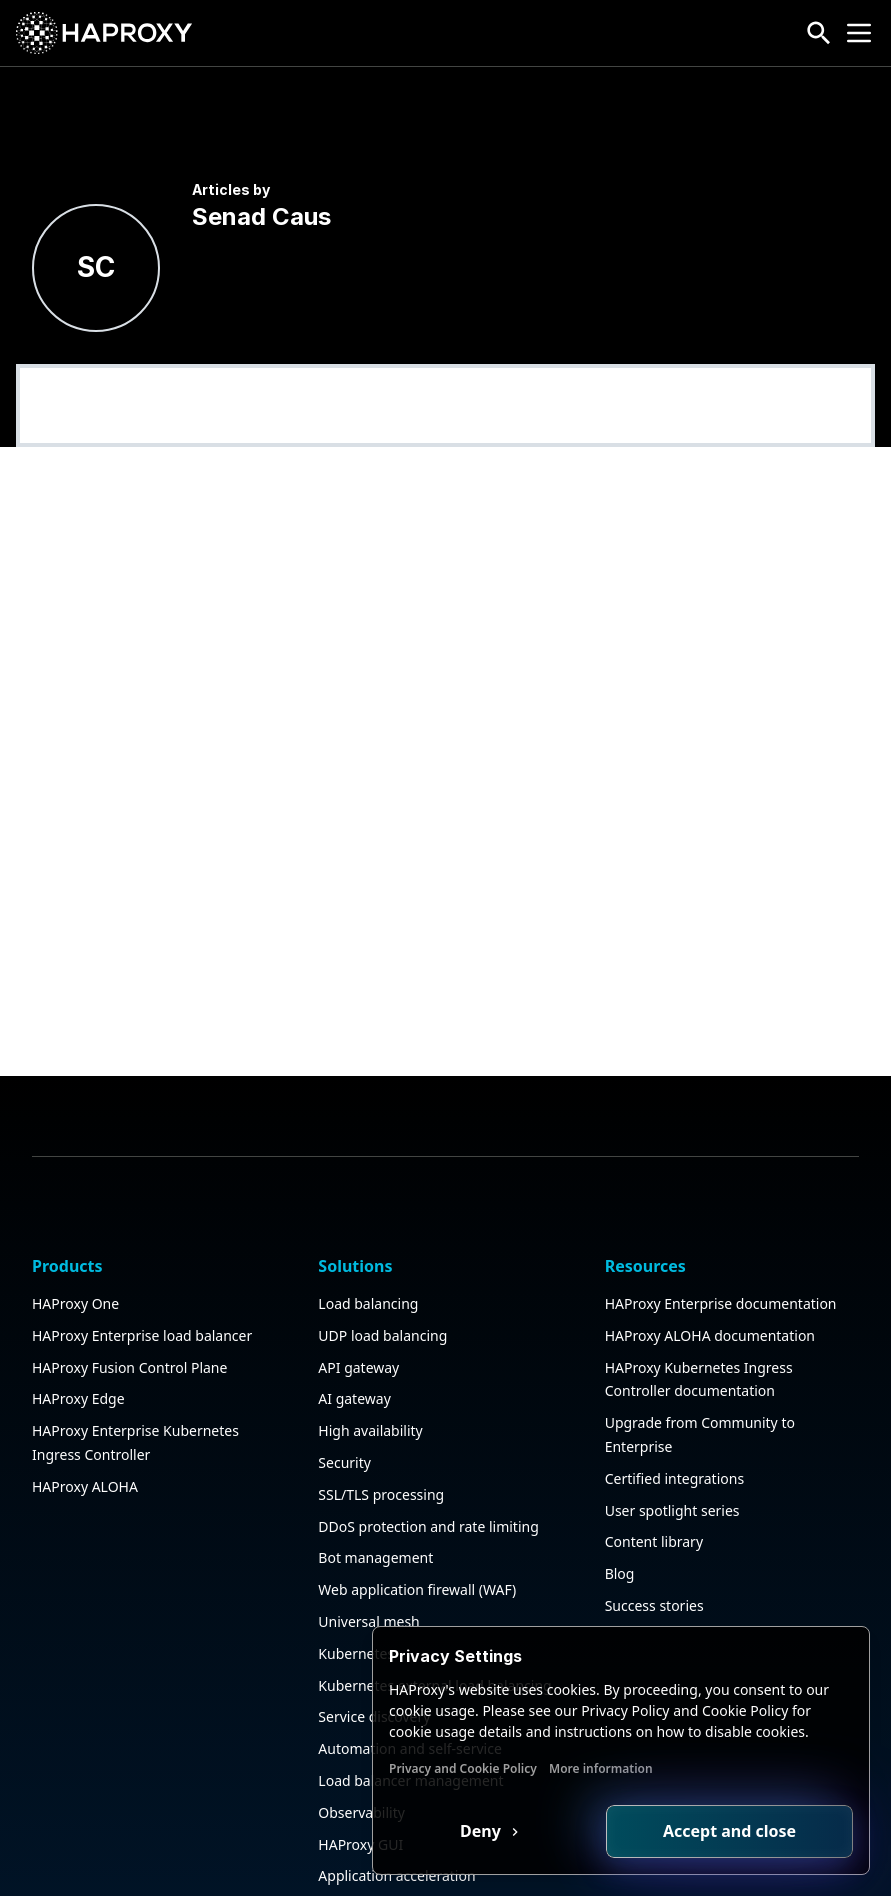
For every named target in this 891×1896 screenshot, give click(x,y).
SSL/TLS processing (381, 1413)
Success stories (654, 1524)
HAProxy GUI (360, 1763)
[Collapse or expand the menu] (859, 33)
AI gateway (354, 1318)
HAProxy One (75, 1222)
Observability (361, 1731)
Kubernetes (356, 1572)
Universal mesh (368, 1540)
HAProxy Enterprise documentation (721, 1222)
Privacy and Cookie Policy (463, 1768)
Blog (620, 1492)
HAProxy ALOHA (85, 1405)
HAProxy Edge (78, 1318)
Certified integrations (674, 1397)
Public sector (360, 1826)
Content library (654, 1461)
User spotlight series (672, 1429)
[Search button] (819, 33)
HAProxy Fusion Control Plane (129, 1286)
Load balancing (368, 1222)
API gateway (358, 1286)
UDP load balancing (382, 1254)
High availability (370, 1349)
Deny (482, 1831)
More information (601, 1768)
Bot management (375, 1477)
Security (344, 1381)
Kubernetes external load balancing (434, 1604)
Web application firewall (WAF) (417, 1508)
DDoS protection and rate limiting (428, 1445)
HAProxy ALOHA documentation (710, 1254)
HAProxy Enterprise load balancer (142, 1254)
